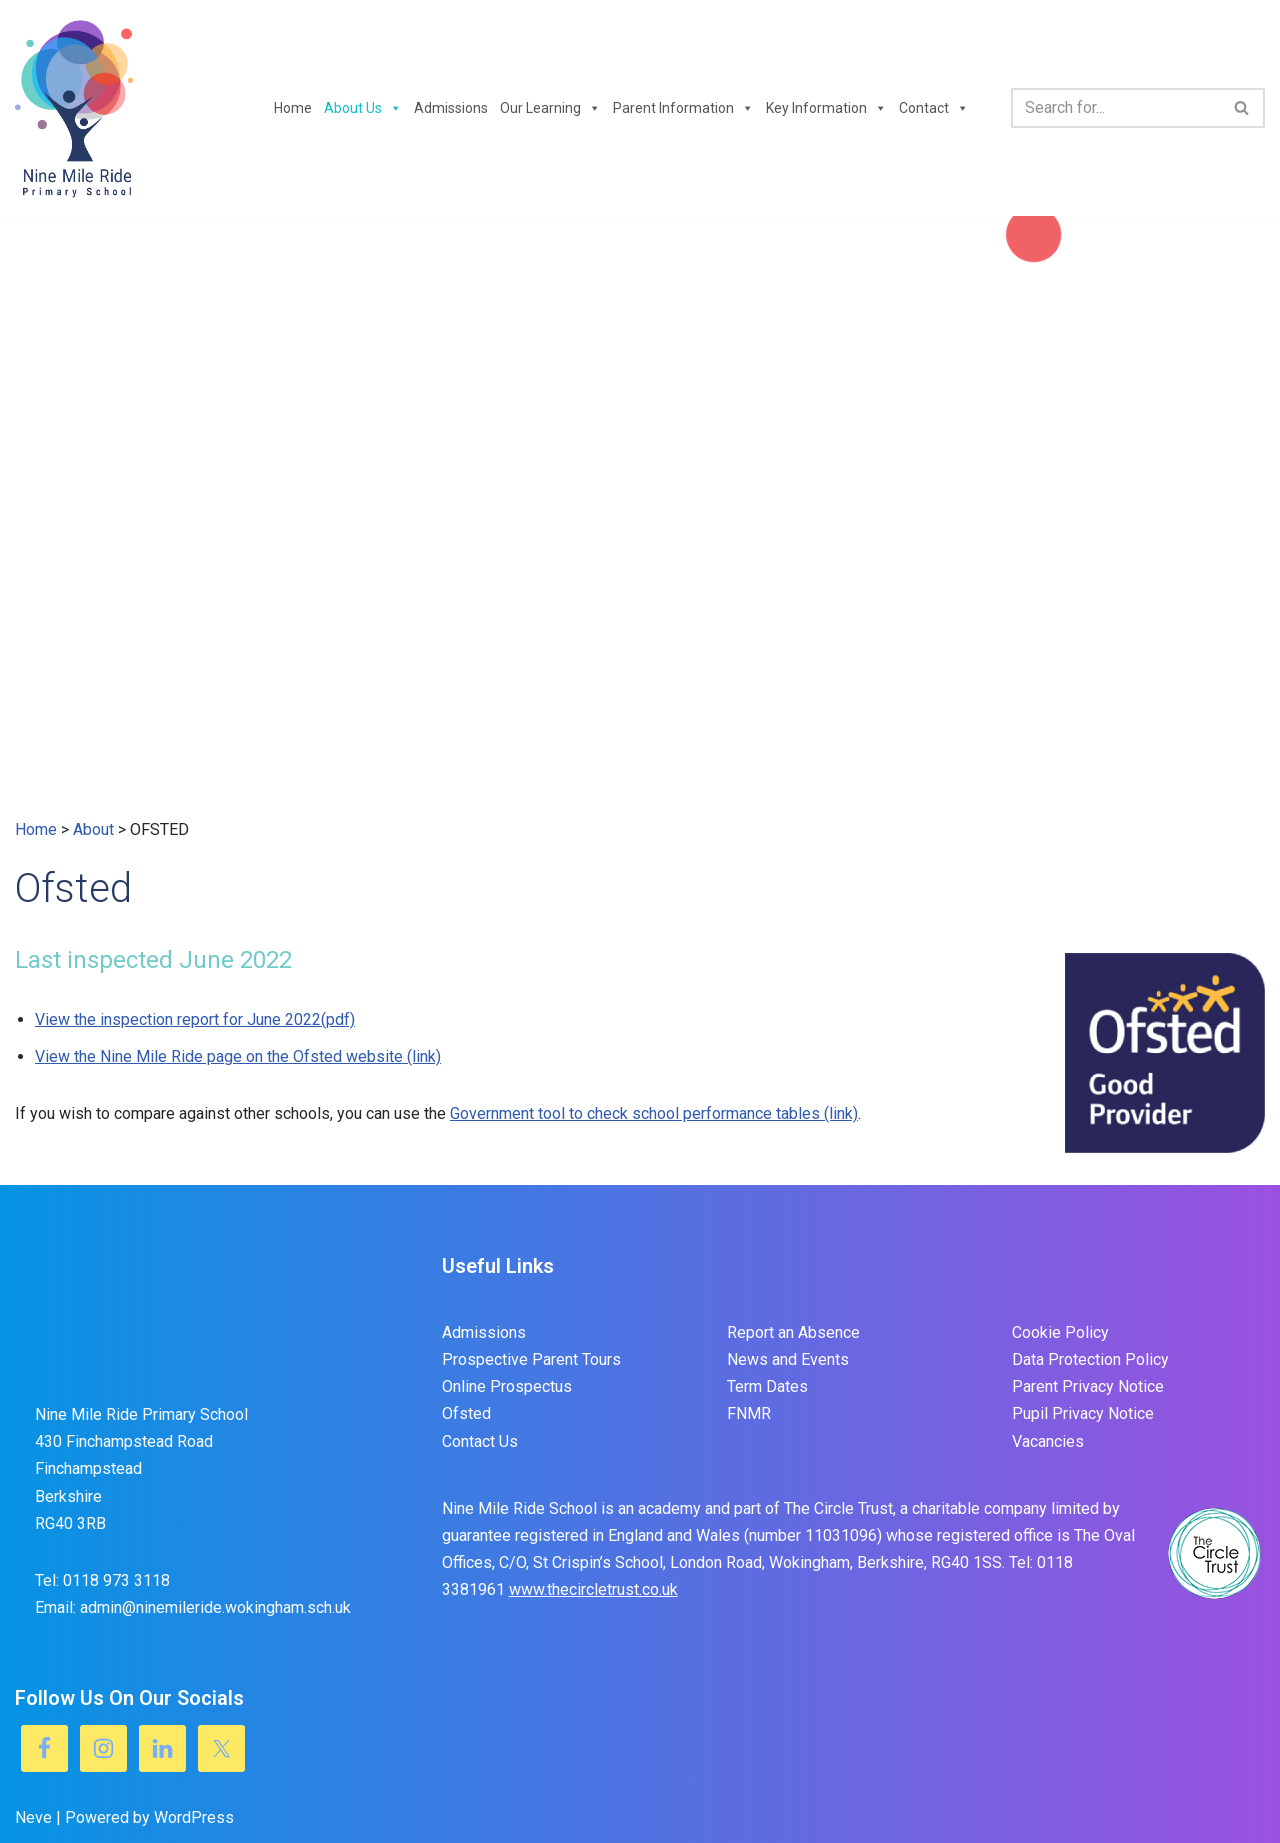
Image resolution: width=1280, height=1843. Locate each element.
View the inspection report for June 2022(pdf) (195, 1019)
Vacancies (1048, 1441)
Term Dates (767, 1386)
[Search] (1115, 108)
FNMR (749, 1413)
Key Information (826, 108)
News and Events (788, 1359)
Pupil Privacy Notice (1083, 1413)
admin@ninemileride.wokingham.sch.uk (215, 1607)
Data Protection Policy (1090, 1359)
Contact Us (480, 1441)
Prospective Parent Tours (531, 1359)
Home (293, 108)
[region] (640, 516)
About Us (363, 108)
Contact (934, 108)
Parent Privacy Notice (1088, 1386)
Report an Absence (793, 1332)
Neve (33, 1817)
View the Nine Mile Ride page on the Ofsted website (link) (238, 1056)
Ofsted (466, 1413)
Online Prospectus (507, 1386)
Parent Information (683, 108)
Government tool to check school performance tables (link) (654, 1113)
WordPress (194, 1817)
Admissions (451, 108)
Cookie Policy (1060, 1332)
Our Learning (550, 108)
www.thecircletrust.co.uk (593, 1589)
